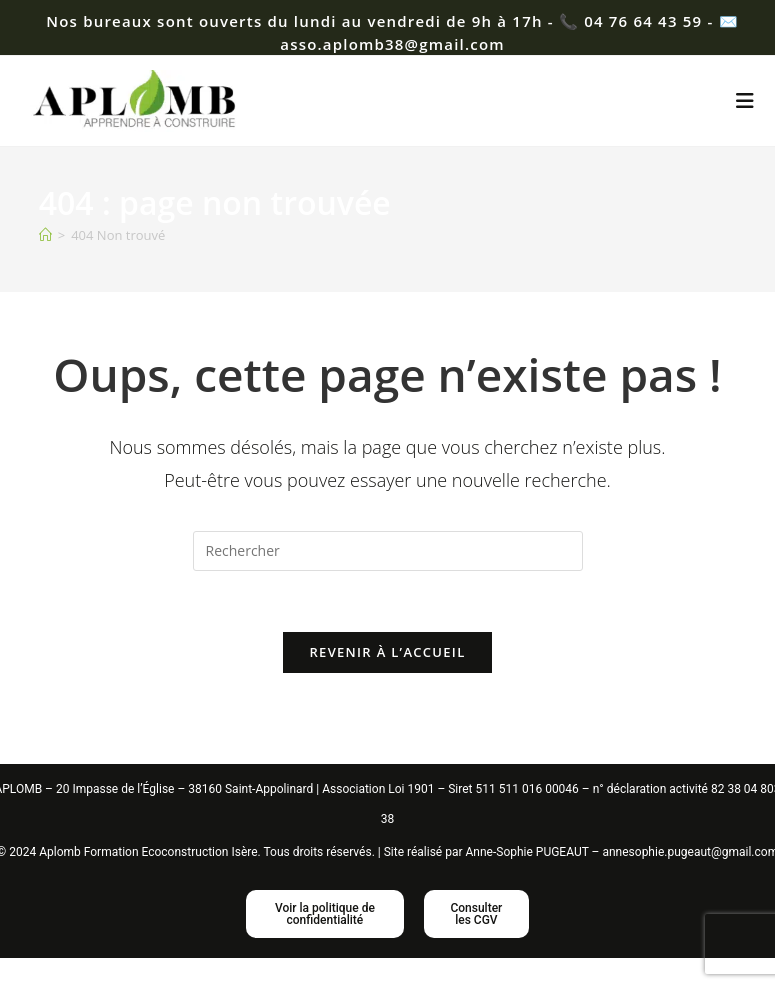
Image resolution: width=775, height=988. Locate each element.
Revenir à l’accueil (387, 652)
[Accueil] (45, 235)
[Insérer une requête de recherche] (388, 551)
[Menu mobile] (745, 100)
